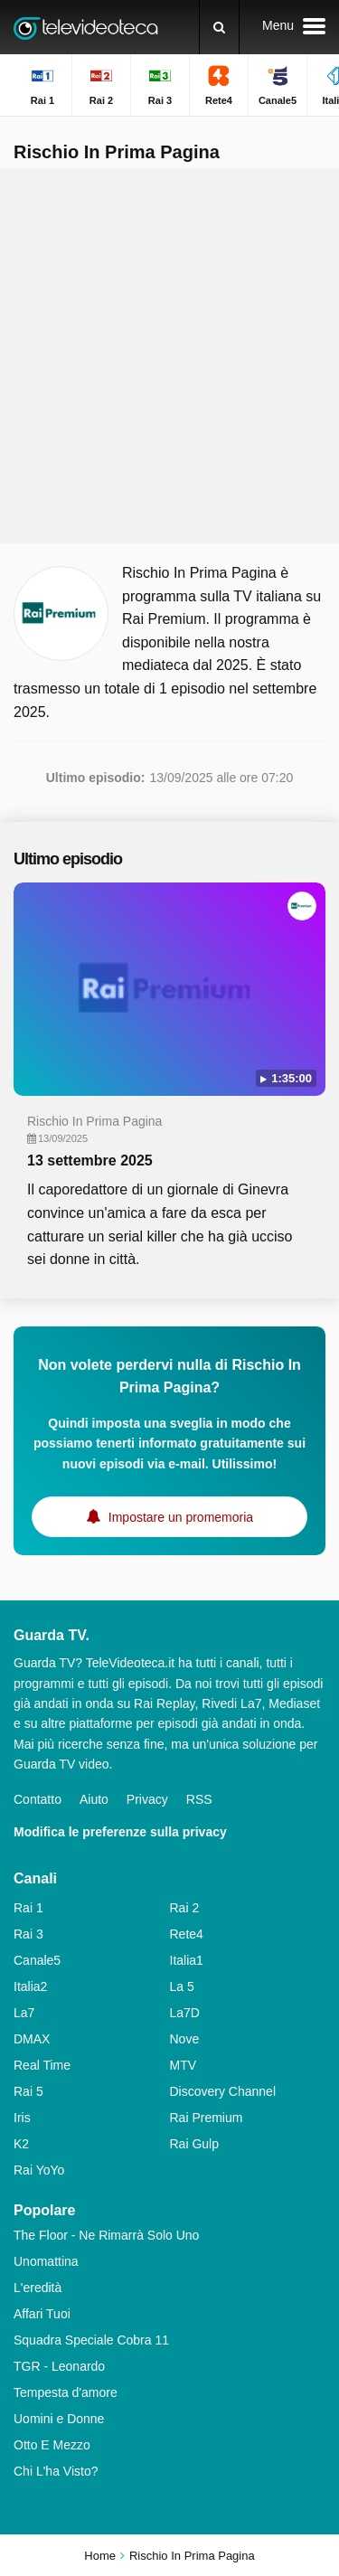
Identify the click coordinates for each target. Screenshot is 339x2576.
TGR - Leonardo (59, 2366)
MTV (183, 2065)
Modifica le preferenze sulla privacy (120, 1832)
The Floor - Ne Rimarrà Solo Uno (106, 2235)
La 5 (182, 1986)
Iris (22, 2117)
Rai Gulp (194, 2144)
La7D (185, 2012)
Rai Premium (206, 2117)
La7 (24, 2012)
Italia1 (186, 1960)
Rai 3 (28, 1934)
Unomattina (46, 2261)
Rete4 (186, 1934)
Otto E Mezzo (52, 2445)
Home (100, 2555)
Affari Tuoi (42, 2314)
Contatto (37, 1799)
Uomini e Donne (59, 2418)
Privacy (147, 1799)
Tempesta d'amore (66, 2392)
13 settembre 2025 (90, 1160)
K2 (21, 2144)
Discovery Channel (223, 2091)
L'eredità (37, 2287)
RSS (199, 1799)
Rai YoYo (39, 2170)
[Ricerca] (219, 27)
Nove (185, 2039)
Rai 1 (28, 1908)
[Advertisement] (169, 355)
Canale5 (37, 1960)
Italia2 (30, 1986)
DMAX (32, 2039)
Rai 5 (28, 2091)
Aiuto (94, 1799)
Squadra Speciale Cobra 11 (91, 2340)
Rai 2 (185, 1908)
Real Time (42, 2065)
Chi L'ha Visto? (56, 2471)
